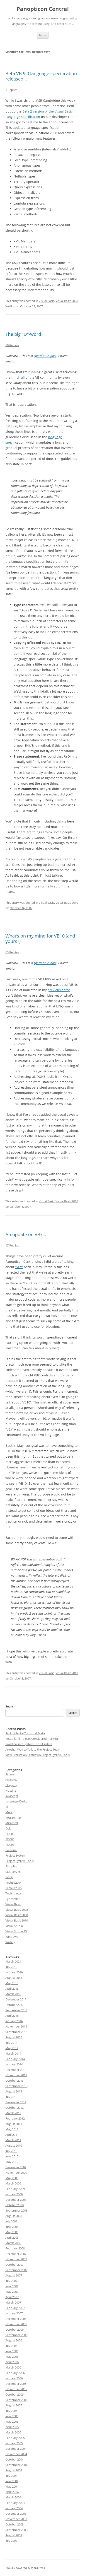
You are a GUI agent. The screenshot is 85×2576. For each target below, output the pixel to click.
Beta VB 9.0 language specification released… (41, 76)
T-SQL (9, 1877)
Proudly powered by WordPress (25, 2568)
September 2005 (16, 2400)
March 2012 (13, 2113)
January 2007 (14, 2313)
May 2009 (11, 2178)
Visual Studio (14, 1926)
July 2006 (11, 2346)
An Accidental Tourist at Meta (25, 1733)
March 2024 (13, 1961)
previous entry (59, 990)
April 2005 (12, 2427)
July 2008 (11, 2221)
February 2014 (15, 2059)
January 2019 (14, 1972)
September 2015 (16, 2032)
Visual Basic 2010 (67, 903)
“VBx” (19, 1267)
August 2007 (13, 2275)
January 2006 (14, 2378)
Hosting (10, 1790)
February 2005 (15, 2438)
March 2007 (13, 2302)
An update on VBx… (25, 1234)
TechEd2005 (13, 1888)
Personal (11, 1850)
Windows (11, 1937)
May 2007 (11, 2292)
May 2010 (11, 2162)
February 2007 (15, 2308)
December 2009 (15, 2167)
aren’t (26, 1391)
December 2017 (15, 1999)
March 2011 (13, 2140)
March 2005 (13, 2432)
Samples (11, 1866)
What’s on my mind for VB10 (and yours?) (40, 938)
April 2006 (12, 2362)
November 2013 (16, 2075)
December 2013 (15, 2070)
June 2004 (11, 2481)
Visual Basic (46, 301)
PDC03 (9, 1834)
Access (9, 1774)
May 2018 (11, 1983)
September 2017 (16, 2010)
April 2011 (12, 2135)
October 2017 (14, 2005)
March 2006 (13, 2367)
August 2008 (13, 2216)
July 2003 (11, 2541)
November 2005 (16, 2389)
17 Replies (12, 1245)
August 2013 (13, 2091)
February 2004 (15, 2503)
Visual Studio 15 (16, 1931)
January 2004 (14, 2508)
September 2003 (16, 2530)
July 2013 (11, 2097)
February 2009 (15, 2189)
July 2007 (11, 2281)
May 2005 (11, 2421)
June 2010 (11, 2156)
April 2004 (12, 2492)
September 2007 (16, 2270)
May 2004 (11, 2486)
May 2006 (11, 2357)
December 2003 (15, 2513)
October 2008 (14, 2205)
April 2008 (12, 2237)
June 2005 (11, 2416)
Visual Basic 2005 (16, 1910)
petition (11, 426)
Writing (10, 306)
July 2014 (11, 2043)
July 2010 (11, 2151)
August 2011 (13, 2124)
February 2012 (15, 2118)
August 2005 (13, 2405)
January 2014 (14, 2064)
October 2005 (14, 2394)
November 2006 (16, 2324)
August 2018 (13, 1978)
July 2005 (11, 2411)
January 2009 (14, 2194)
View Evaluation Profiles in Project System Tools (37, 1755)
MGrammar (13, 1818)
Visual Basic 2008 (67, 301)
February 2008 (15, 2248)
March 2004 (13, 2497)
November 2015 (16, 2026)
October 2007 (14, 2265)
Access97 (11, 1780)
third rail (18, 377)
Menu (42, 35)
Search (10, 1706)
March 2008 (13, 2243)
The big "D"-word (23, 334)
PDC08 (9, 1845)
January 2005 (14, 2443)
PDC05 (9, 1839)
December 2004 (15, 2449)
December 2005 (15, 2384)
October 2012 (14, 2108)
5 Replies (11, 90)
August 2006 (13, 2340)
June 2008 (11, 2227)
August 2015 (13, 2037)
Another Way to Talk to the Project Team (32, 1749)
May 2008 (11, 2232)
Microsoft (11, 1823)
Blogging (11, 1785)
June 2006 (11, 2351)
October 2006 (14, 2329)
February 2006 (15, 2373)
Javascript (11, 1796)
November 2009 (16, 2172)
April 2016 (12, 2016)
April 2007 (12, 2297)
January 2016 (14, 2021)
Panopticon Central (43, 8)
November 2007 (16, 2259)
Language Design (16, 1801)
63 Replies (12, 952)
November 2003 (16, 2519)
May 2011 (11, 2129)
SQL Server (12, 1872)
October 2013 (14, 2080)
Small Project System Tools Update (28, 1744)
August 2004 (13, 2470)
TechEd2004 (13, 1882)
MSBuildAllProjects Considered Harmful (31, 1739)
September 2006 (16, 2335)
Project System (15, 1855)
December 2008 (15, 2200)
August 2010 (13, 2145)
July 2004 (11, 2476)
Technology (13, 1893)
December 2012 (15, 2102)
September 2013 (16, 2086)
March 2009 (13, 2183)
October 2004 (14, 2459)
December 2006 (15, 2319)
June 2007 (11, 2286)
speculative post (45, 356)
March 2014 (13, 2053)
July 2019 (11, 1967)
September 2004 (16, 2465)
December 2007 (15, 2254)
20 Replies (12, 345)
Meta (8, 1812)
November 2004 (16, 2454)
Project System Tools (19, 1861)
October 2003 (14, 2524)
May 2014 (11, 2048)
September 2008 (16, 2210)
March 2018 (13, 1994)
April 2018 (12, 1988)
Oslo (8, 1828)
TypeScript (12, 1899)
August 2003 (13, 2535)
